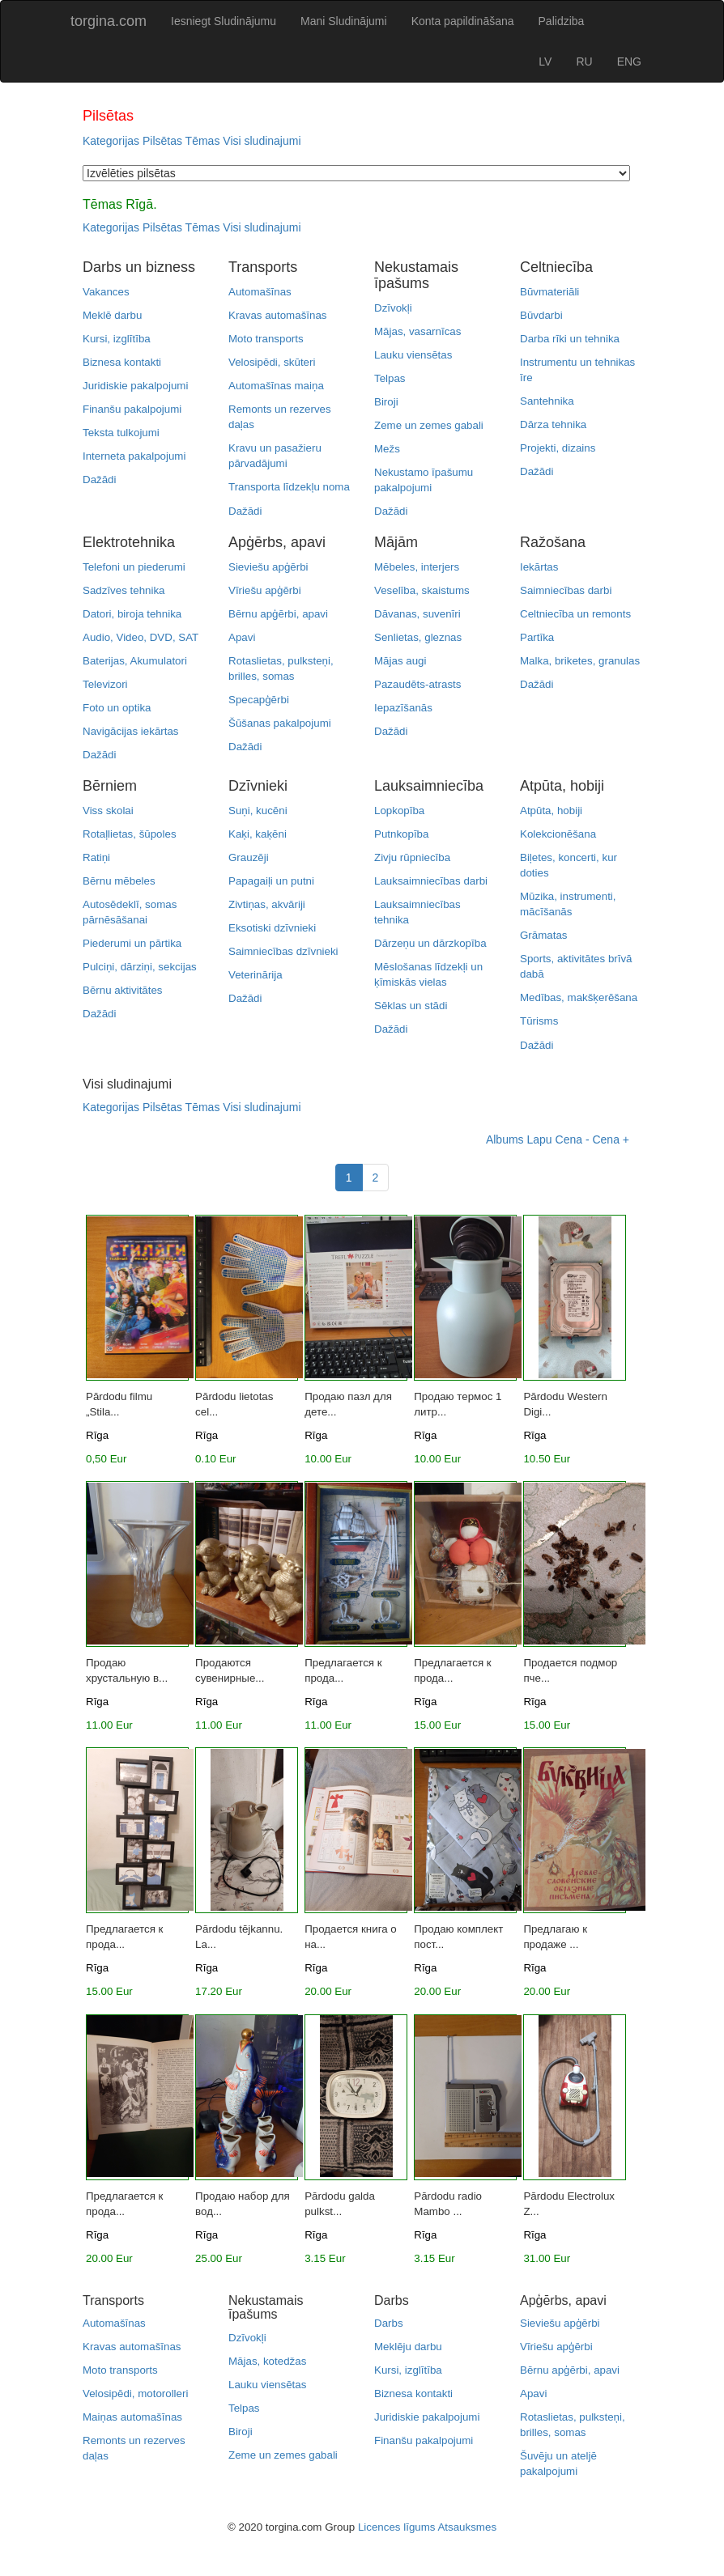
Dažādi (100, 479)
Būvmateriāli (549, 292)
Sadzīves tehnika (124, 590)
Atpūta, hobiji (551, 810)
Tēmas (202, 140)
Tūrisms (539, 1021)
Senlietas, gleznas (418, 637)
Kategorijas (111, 140)
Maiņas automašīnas (132, 2417)
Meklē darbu (112, 315)
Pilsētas (162, 140)
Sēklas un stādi (410, 1005)
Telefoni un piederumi (134, 567)
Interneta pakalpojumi (134, 456)
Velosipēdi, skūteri (271, 362)
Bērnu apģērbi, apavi (278, 614)
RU (584, 61)
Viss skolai (108, 810)
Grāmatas (544, 935)
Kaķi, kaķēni (257, 834)
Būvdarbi (541, 315)
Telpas (390, 378)
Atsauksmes (466, 2527)
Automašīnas (260, 292)
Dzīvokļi (393, 308)
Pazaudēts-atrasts (417, 684)
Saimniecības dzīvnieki (283, 951)
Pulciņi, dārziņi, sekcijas (140, 967)
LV (545, 61)
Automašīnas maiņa (276, 386)
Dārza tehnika (553, 424)
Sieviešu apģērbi (268, 567)
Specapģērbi (258, 700)
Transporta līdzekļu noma (289, 487)
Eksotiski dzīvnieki (272, 928)
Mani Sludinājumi (343, 21)
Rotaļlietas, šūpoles (130, 834)
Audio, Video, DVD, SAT (140, 637)
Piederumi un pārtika (132, 943)
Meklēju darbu (408, 2346)
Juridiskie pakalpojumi (135, 386)
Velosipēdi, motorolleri (135, 2393)
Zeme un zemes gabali (428, 425)
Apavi (241, 637)
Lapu (539, 1139)
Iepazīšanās (403, 708)
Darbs (388, 2323)
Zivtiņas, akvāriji (266, 904)
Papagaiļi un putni (271, 881)
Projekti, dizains (557, 448)
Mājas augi (400, 661)
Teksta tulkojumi (121, 433)
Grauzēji (248, 857)
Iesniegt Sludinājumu (223, 21)
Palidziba (562, 21)
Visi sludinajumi (261, 140)
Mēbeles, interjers (416, 567)
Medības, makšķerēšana (578, 997)
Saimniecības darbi (565, 590)
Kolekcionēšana (558, 834)
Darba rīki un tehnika (570, 339)
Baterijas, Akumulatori (135, 661)
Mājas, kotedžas (267, 2361)
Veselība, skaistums (422, 590)
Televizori (105, 684)
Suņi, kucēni (257, 810)
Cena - (573, 1139)
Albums (505, 1139)
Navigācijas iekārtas (131, 731)
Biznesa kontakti (122, 362)
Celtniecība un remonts (575, 614)
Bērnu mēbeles (119, 881)
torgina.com (108, 21)
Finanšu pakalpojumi (132, 409)
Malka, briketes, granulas (580, 661)
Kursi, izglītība (117, 339)
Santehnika (547, 401)
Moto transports (266, 339)
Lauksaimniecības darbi (431, 881)
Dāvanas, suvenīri (417, 614)
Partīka (537, 637)
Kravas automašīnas (277, 315)
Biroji (386, 402)
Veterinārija (255, 975)
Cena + (610, 1139)
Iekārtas (539, 567)
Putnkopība (401, 834)
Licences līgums (397, 2527)
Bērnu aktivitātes (123, 990)
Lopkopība (399, 810)
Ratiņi (96, 857)
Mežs (387, 449)
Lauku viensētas (413, 355)
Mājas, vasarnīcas (417, 331)
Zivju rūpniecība (412, 857)
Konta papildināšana (462, 21)
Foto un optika (117, 708)
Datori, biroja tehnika (132, 614)
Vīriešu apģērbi (264, 590)
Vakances (106, 292)
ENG (629, 61)
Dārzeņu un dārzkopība (430, 943)
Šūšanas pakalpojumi (279, 723)
